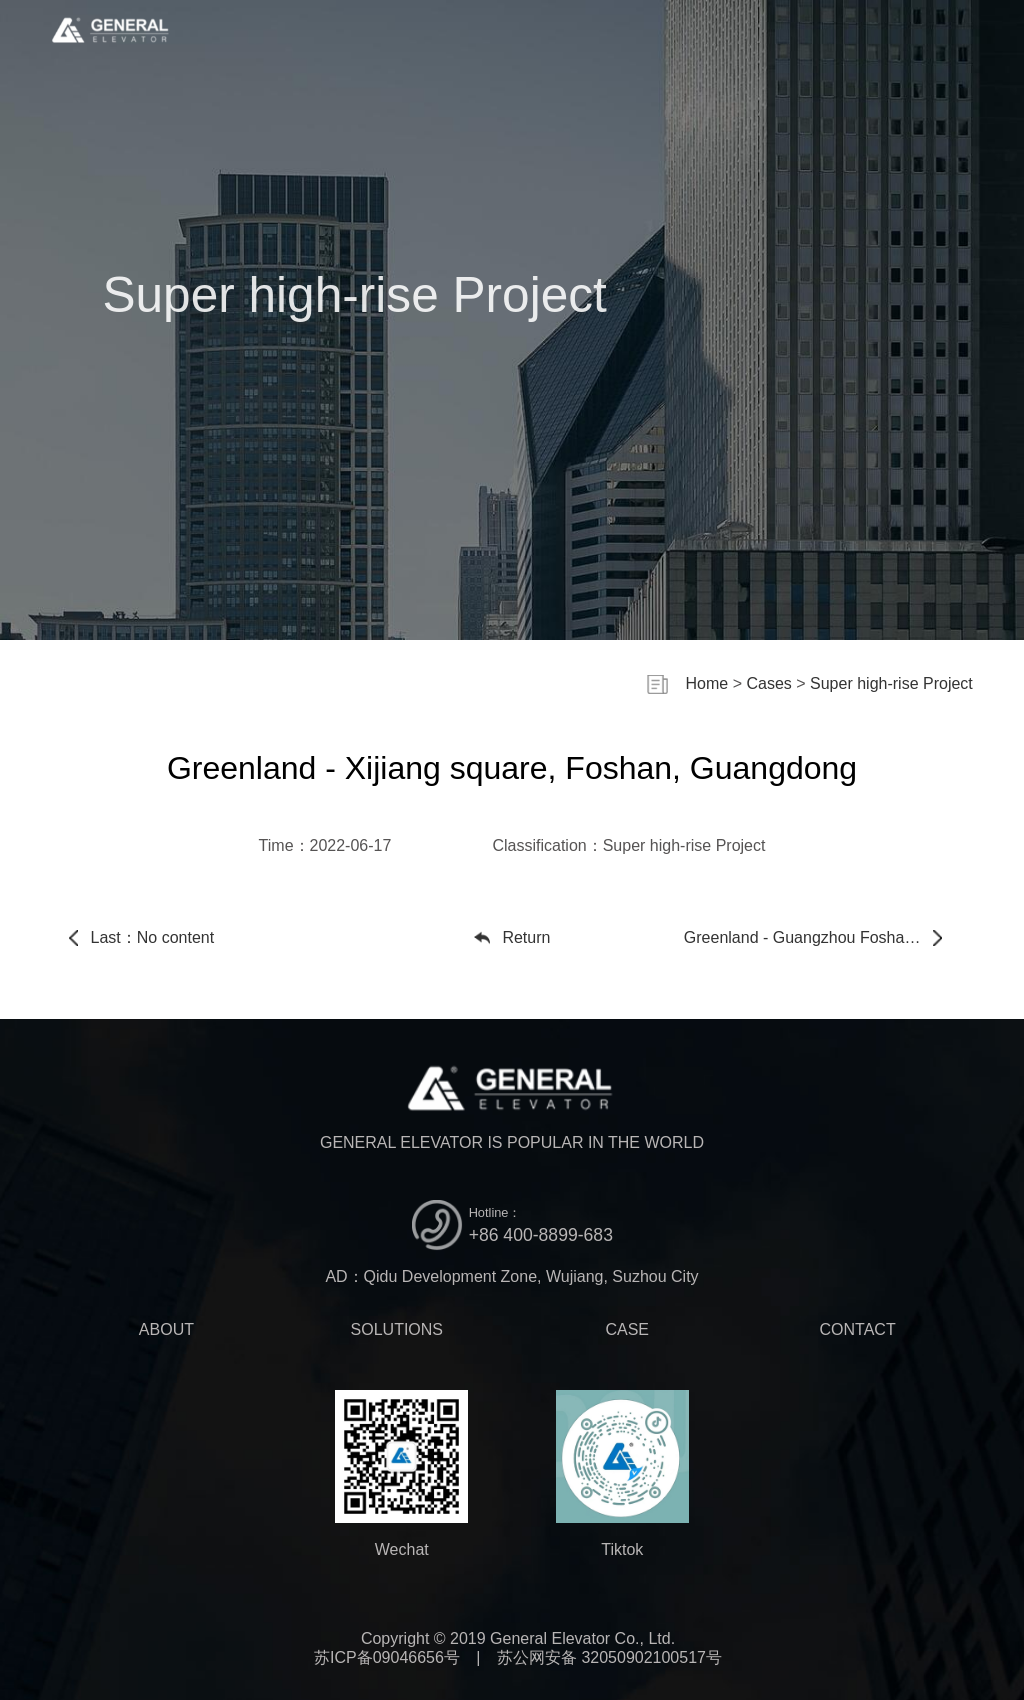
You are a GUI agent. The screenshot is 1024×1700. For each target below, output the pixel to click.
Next (820, 937)
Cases (768, 683)
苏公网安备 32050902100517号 (609, 1657)
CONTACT (858, 1329)
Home (707, 683)
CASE (627, 1329)
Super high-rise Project (891, 683)
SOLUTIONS (397, 1329)
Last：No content (153, 937)
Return (526, 937)
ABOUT (166, 1329)
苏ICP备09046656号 (387, 1657)
